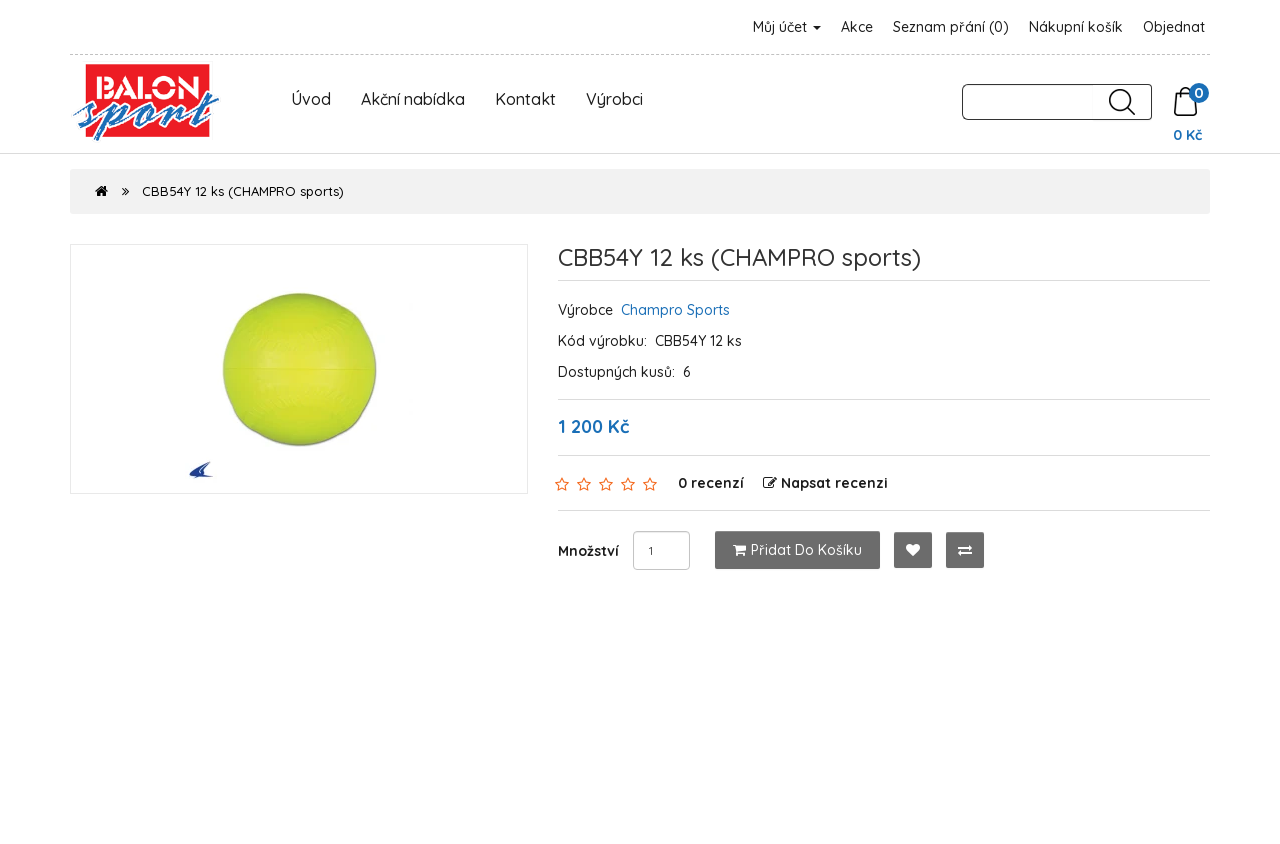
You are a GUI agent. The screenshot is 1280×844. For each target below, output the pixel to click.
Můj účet (787, 27)
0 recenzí (711, 483)
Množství (588, 551)
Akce (857, 27)
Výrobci (614, 99)
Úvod (311, 99)
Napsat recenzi (825, 483)
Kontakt (525, 99)
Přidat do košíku (797, 550)
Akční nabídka (413, 99)
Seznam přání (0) (951, 27)
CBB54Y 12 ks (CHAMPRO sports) (243, 191)
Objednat (1174, 27)
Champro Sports (675, 310)
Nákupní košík (1076, 27)
